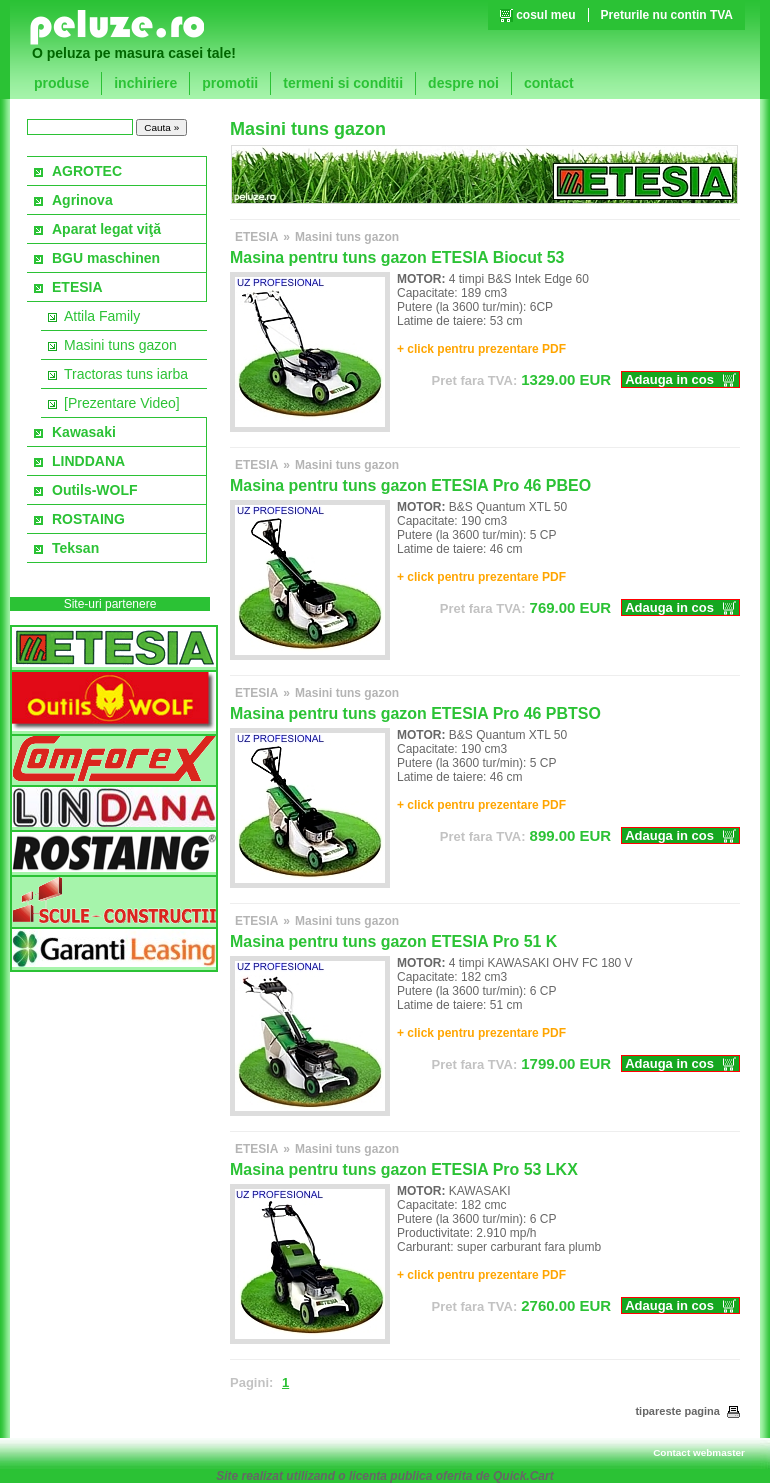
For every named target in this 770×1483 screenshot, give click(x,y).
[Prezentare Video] (122, 403)
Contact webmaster (699, 1452)
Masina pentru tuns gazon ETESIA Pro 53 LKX (404, 1169)
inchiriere (145, 83)
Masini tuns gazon (120, 345)
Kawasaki (84, 432)
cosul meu (545, 15)
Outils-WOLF (95, 490)
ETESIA (77, 287)
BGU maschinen (106, 258)
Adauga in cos (669, 379)
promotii (230, 83)
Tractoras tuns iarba (126, 374)
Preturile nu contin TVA (667, 15)
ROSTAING (88, 519)
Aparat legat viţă (106, 229)
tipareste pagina (687, 1411)
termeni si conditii (343, 83)
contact (549, 83)
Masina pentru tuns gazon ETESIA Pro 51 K (393, 941)
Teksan (75, 548)
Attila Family (102, 316)
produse (61, 83)
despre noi (463, 83)
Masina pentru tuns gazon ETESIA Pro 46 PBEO (410, 485)
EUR (522, 379)
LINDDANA (88, 461)
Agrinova (82, 200)
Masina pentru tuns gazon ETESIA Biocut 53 (397, 257)
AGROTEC (87, 171)
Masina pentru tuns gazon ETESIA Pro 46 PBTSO (415, 713)
